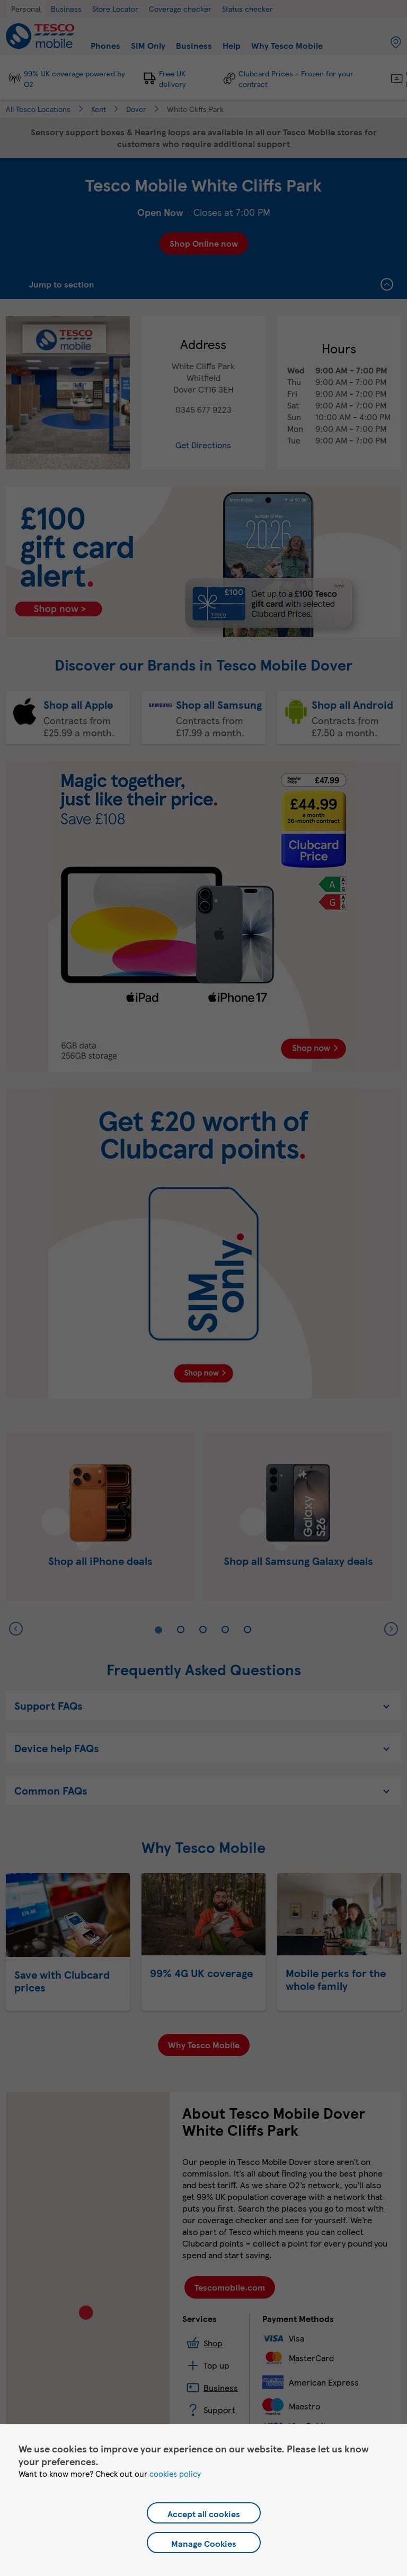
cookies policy (175, 2473)
